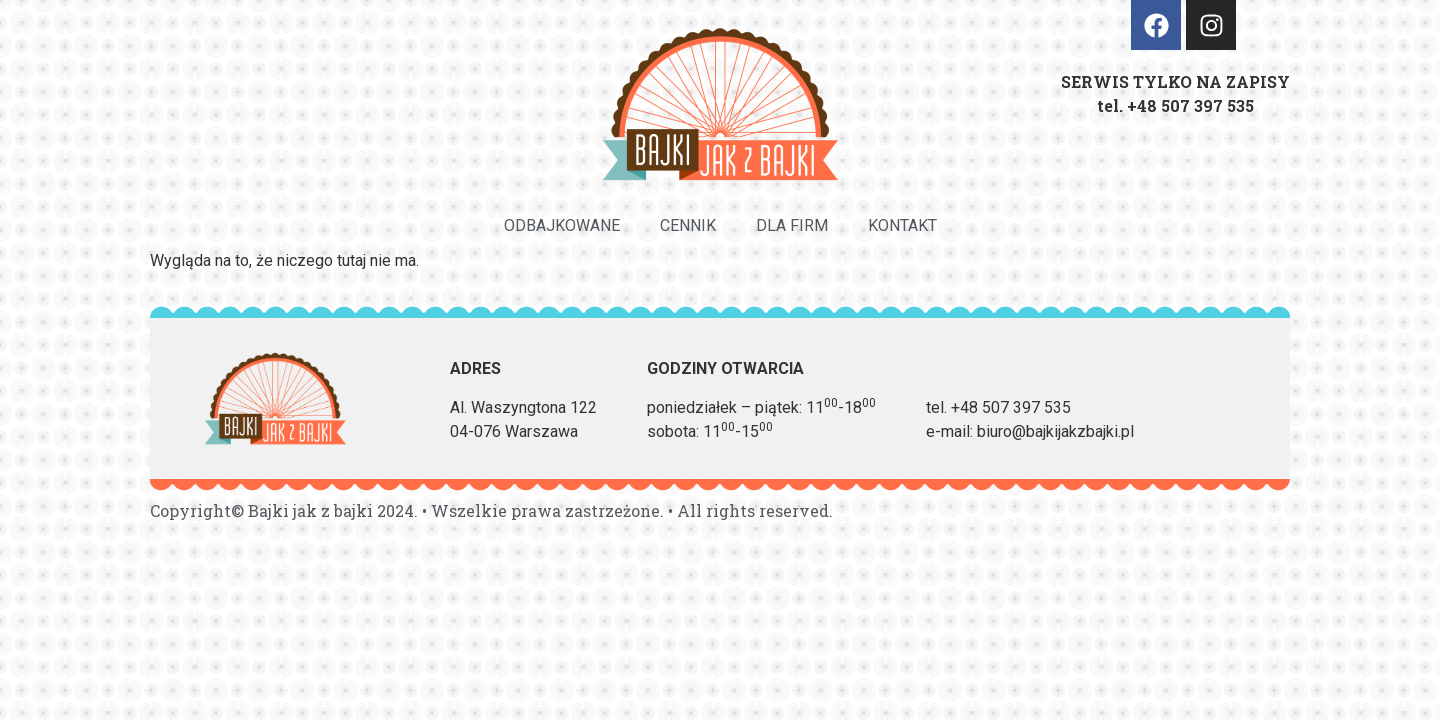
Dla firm (792, 225)
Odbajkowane (562, 225)
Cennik (688, 225)
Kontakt (902, 225)
